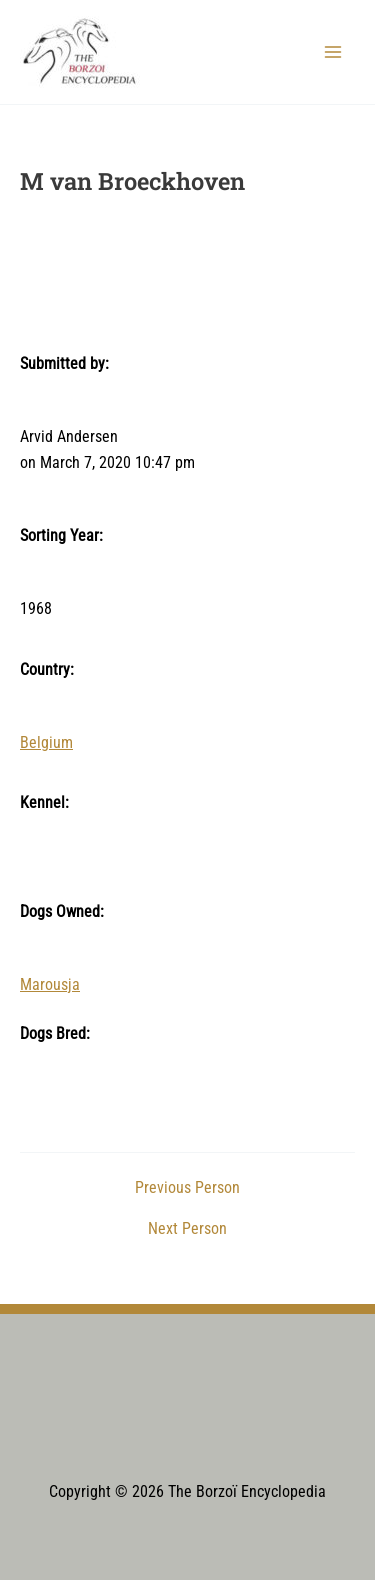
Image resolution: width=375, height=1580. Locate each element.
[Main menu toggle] (333, 51)
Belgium (46, 743)
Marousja (50, 985)
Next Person (187, 1230)
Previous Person (187, 1189)
